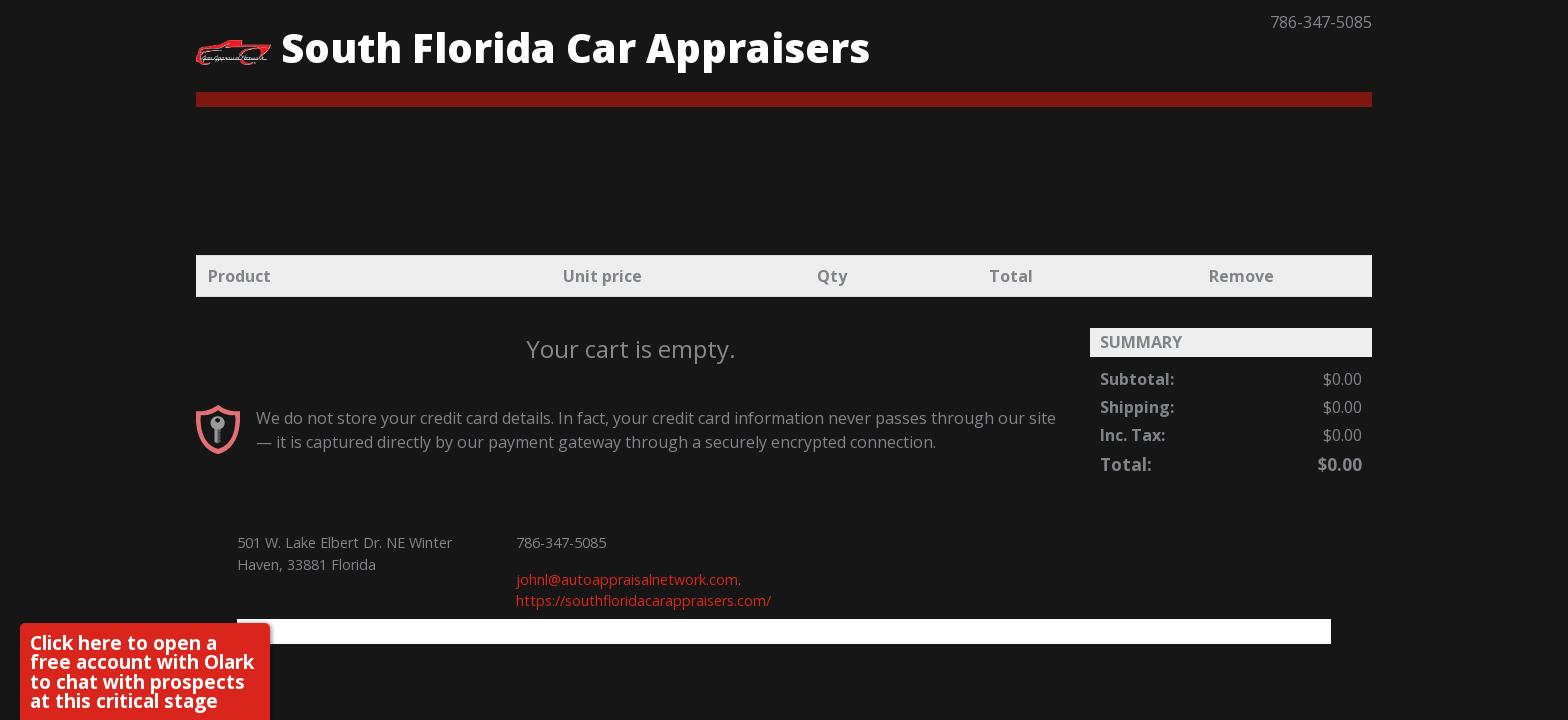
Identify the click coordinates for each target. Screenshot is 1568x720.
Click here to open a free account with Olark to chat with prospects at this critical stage (142, 671)
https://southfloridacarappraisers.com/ (643, 600)
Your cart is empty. (631, 348)
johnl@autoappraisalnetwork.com (627, 579)
